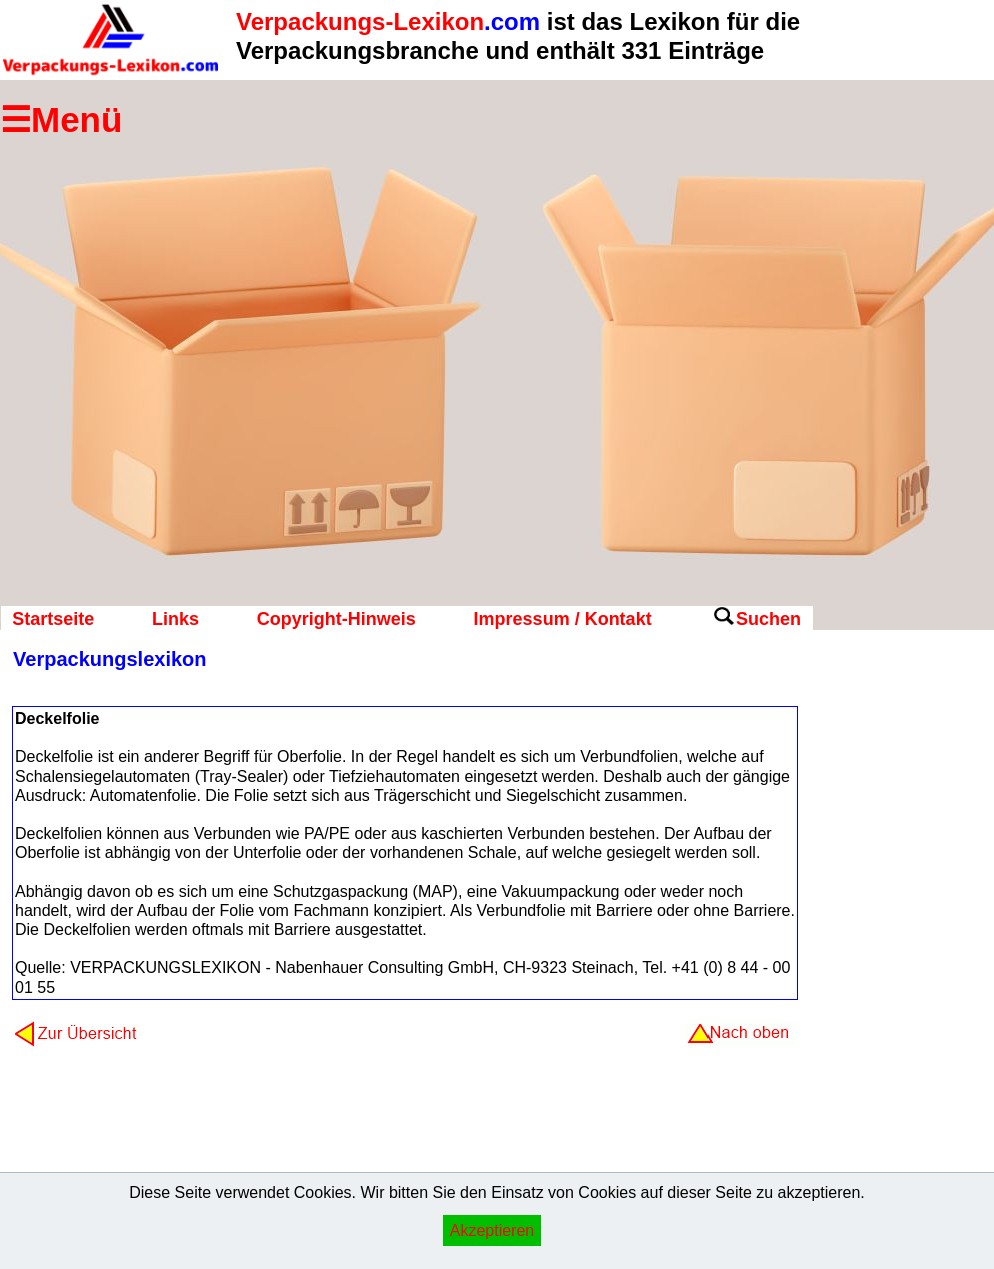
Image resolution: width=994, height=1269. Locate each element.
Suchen (768, 619)
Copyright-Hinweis (336, 619)
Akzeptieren (492, 1230)
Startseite (53, 619)
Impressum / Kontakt (563, 619)
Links (175, 619)
